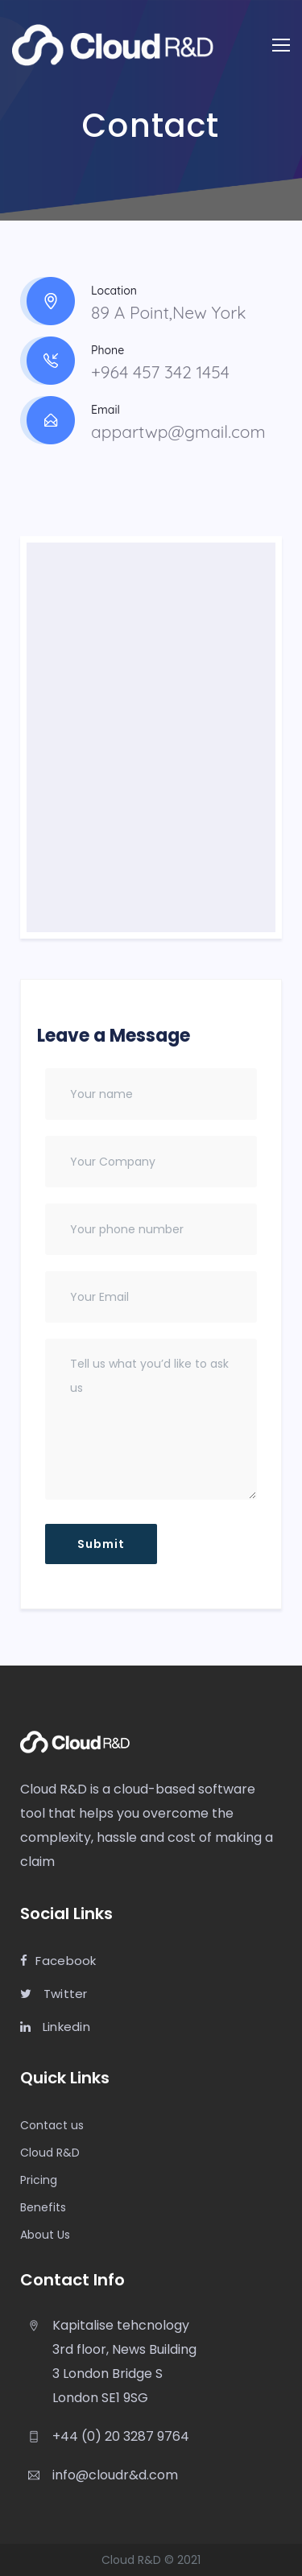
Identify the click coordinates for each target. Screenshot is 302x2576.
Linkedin (55, 2027)
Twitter (54, 1994)
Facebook (58, 1961)
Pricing (38, 2180)
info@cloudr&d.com (115, 2475)
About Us (45, 2235)
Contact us (52, 2125)
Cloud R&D (50, 2153)
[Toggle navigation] (281, 45)
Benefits (43, 2207)
